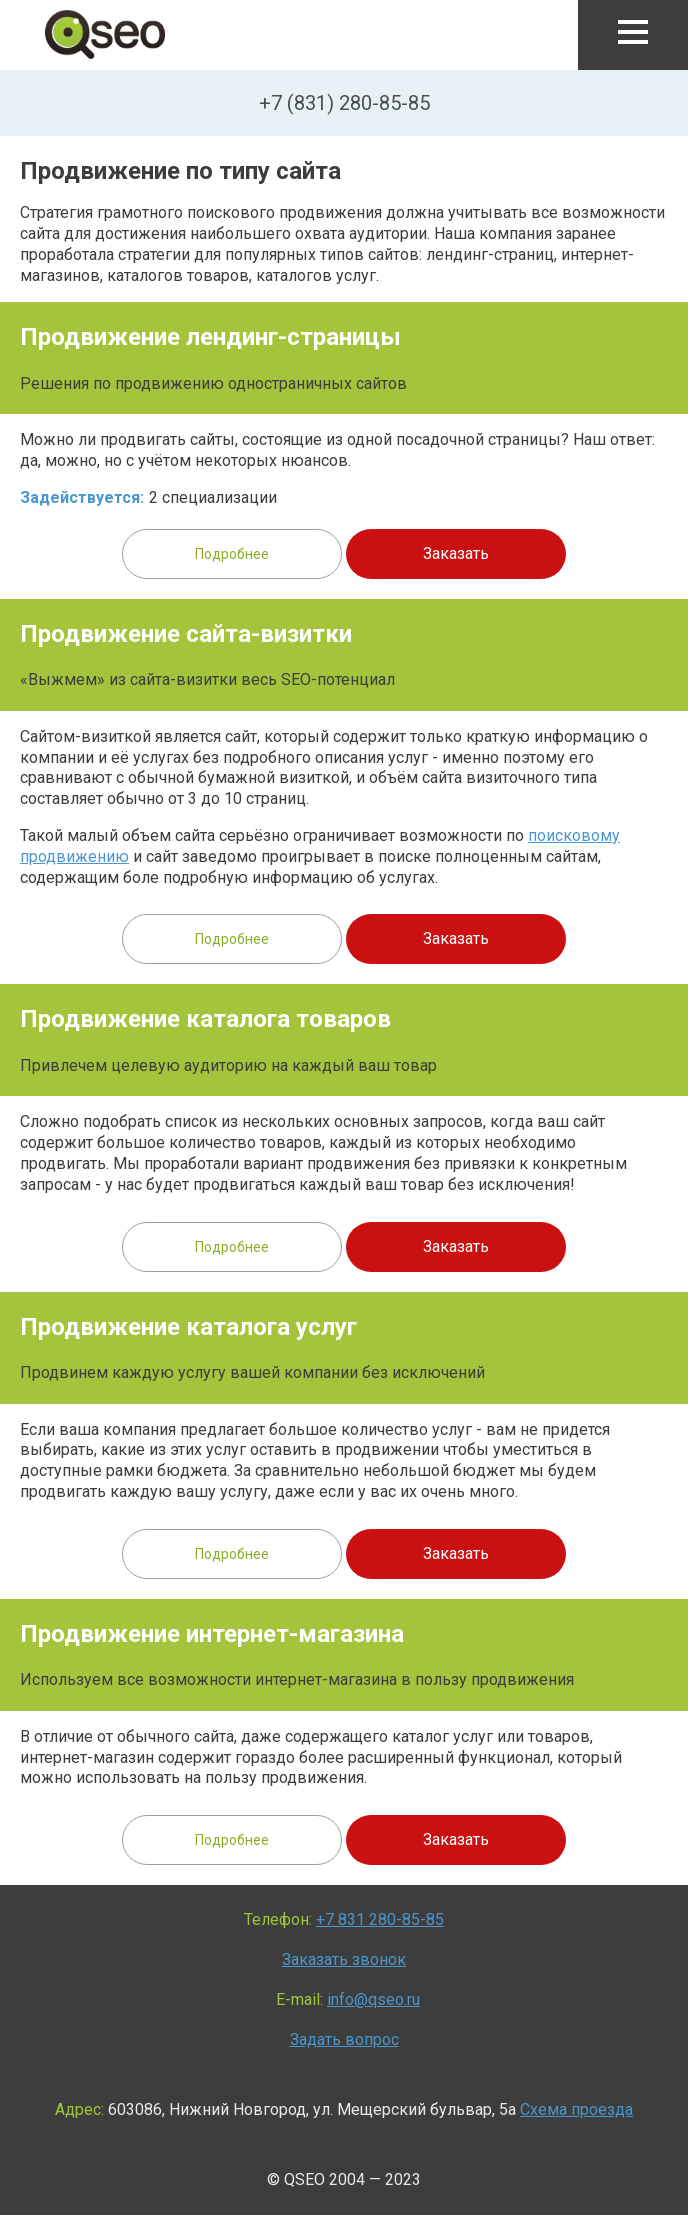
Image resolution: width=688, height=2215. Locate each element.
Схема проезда (576, 2109)
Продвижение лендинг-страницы (210, 337)
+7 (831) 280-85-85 (344, 103)
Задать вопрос (344, 2039)
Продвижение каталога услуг (188, 1327)
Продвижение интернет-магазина (212, 1634)
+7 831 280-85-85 (380, 1919)
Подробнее (232, 554)
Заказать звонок (344, 1959)
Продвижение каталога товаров (205, 1019)
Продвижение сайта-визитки (186, 634)
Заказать (456, 553)
